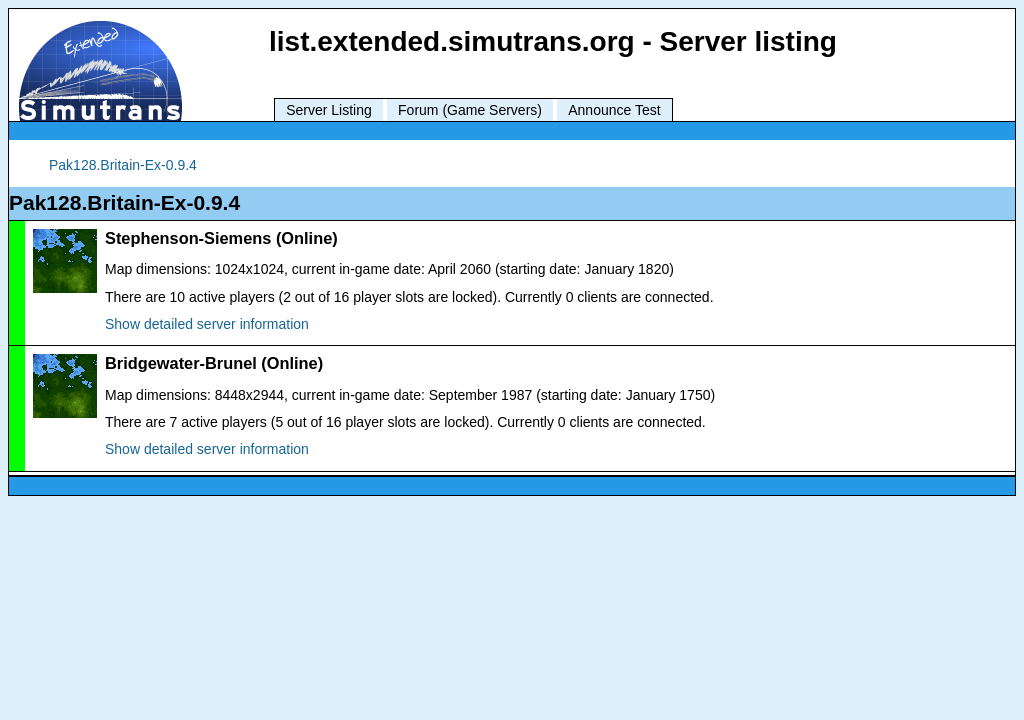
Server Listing (329, 110)
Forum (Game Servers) (470, 110)
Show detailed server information (207, 324)
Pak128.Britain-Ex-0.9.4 (123, 165)
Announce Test (614, 110)
